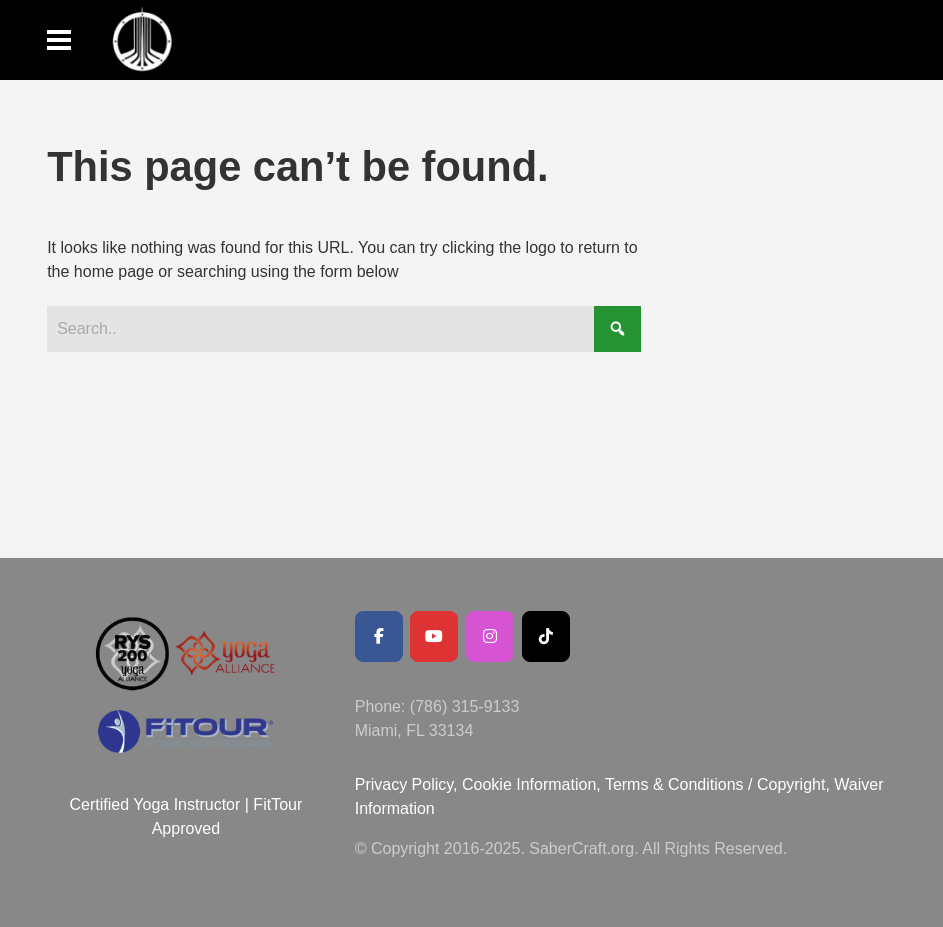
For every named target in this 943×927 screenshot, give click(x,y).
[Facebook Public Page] (379, 636)
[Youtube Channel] (434, 636)
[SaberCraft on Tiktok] (546, 636)
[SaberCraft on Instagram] (490, 636)
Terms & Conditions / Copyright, (717, 784)
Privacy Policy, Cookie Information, (480, 784)
